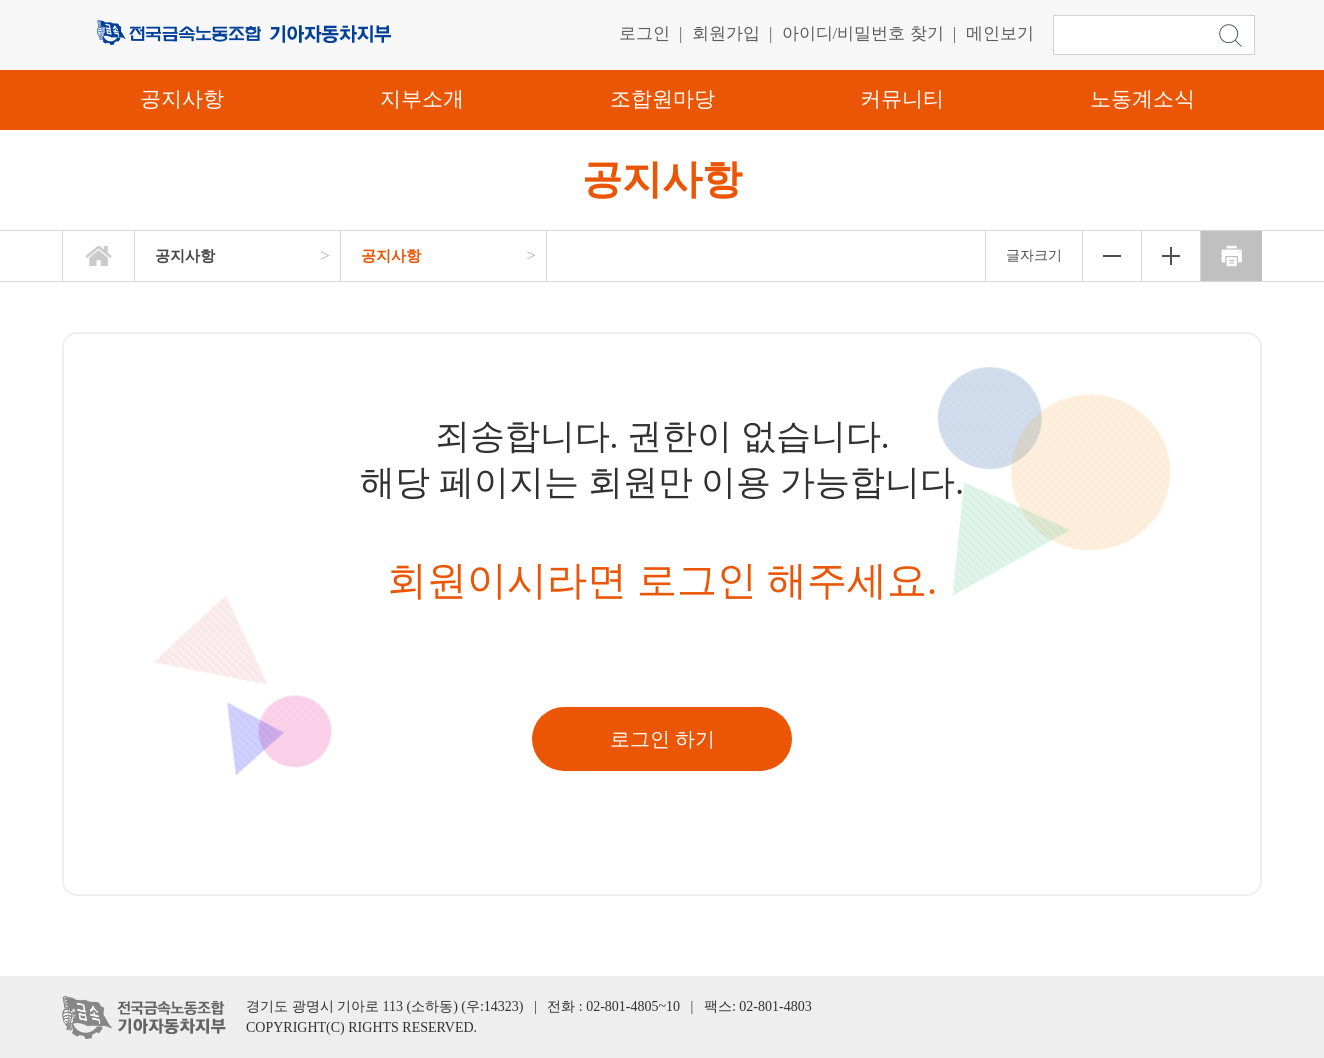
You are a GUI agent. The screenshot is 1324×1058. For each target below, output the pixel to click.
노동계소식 (1142, 99)
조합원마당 (662, 99)
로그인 (644, 33)
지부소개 (422, 99)
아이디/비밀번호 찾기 (863, 33)
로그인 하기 (662, 739)
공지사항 (182, 99)
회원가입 (726, 33)
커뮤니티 (902, 99)
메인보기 (1000, 33)
